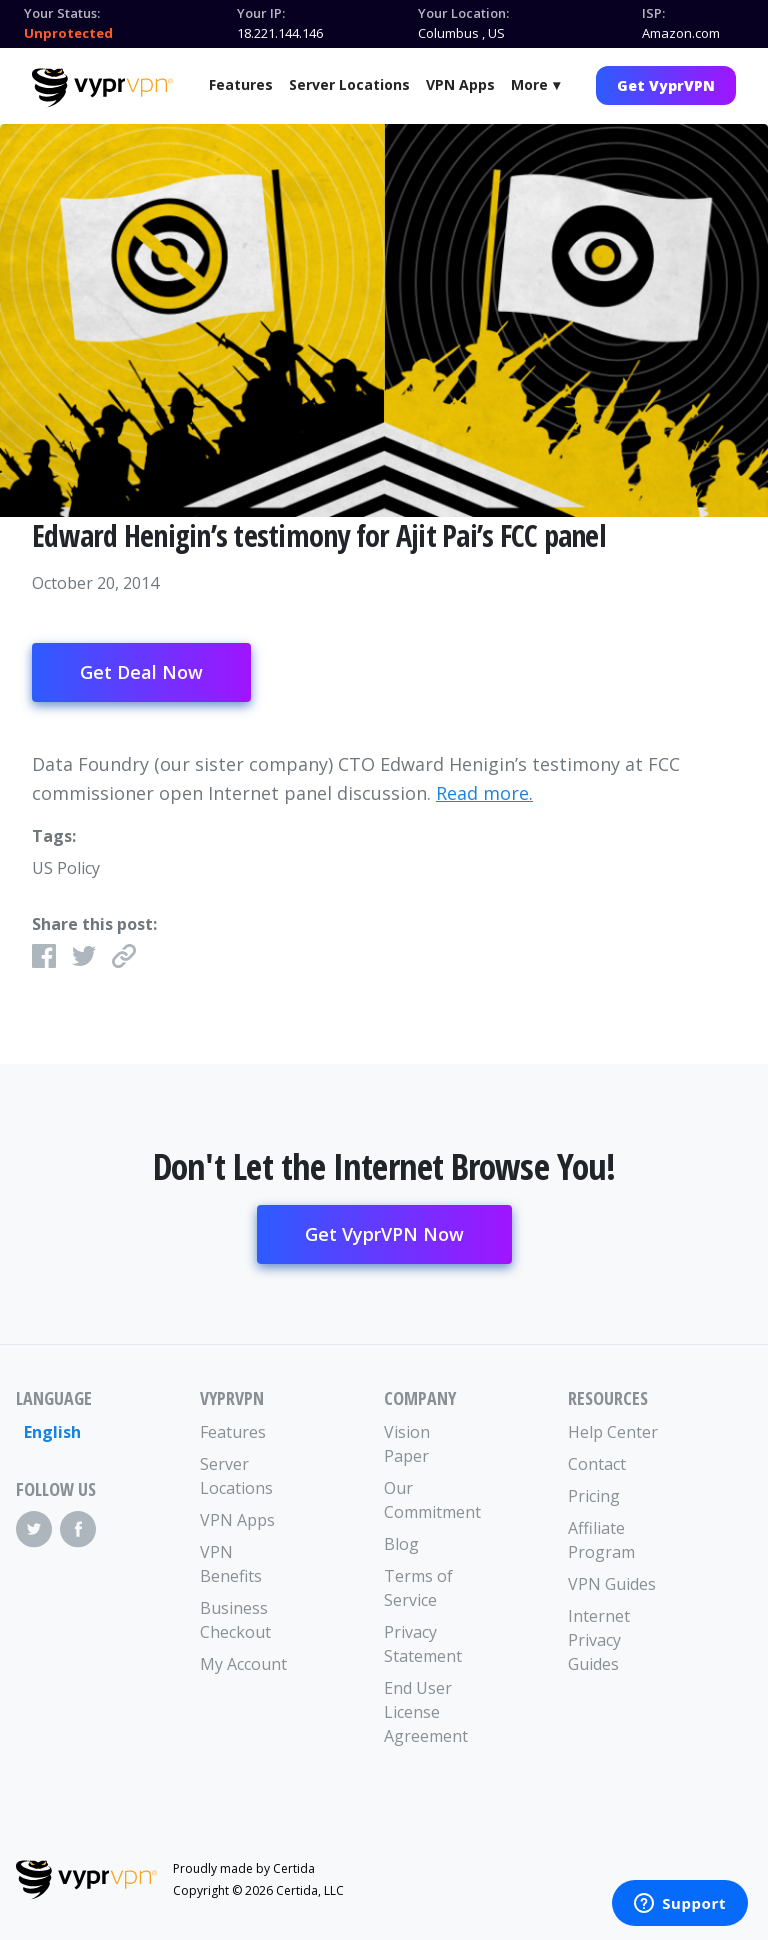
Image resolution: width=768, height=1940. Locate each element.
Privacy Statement (423, 1644)
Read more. (484, 793)
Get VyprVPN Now (384, 1234)
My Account (243, 1664)
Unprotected (68, 33)
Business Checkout (235, 1620)
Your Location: (463, 13)
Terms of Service (418, 1588)
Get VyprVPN (666, 85)
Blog (401, 1544)
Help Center (613, 1432)
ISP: (653, 13)
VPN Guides (612, 1584)
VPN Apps (460, 84)
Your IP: (261, 13)
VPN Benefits (231, 1564)
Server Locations (349, 84)
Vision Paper (407, 1444)
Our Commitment (430, 1500)
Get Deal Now (141, 672)
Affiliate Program (601, 1540)
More (529, 84)
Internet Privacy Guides (599, 1640)
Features (241, 84)
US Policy (66, 868)
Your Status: (62, 13)
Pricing (594, 1496)
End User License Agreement (426, 1712)
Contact (597, 1464)
